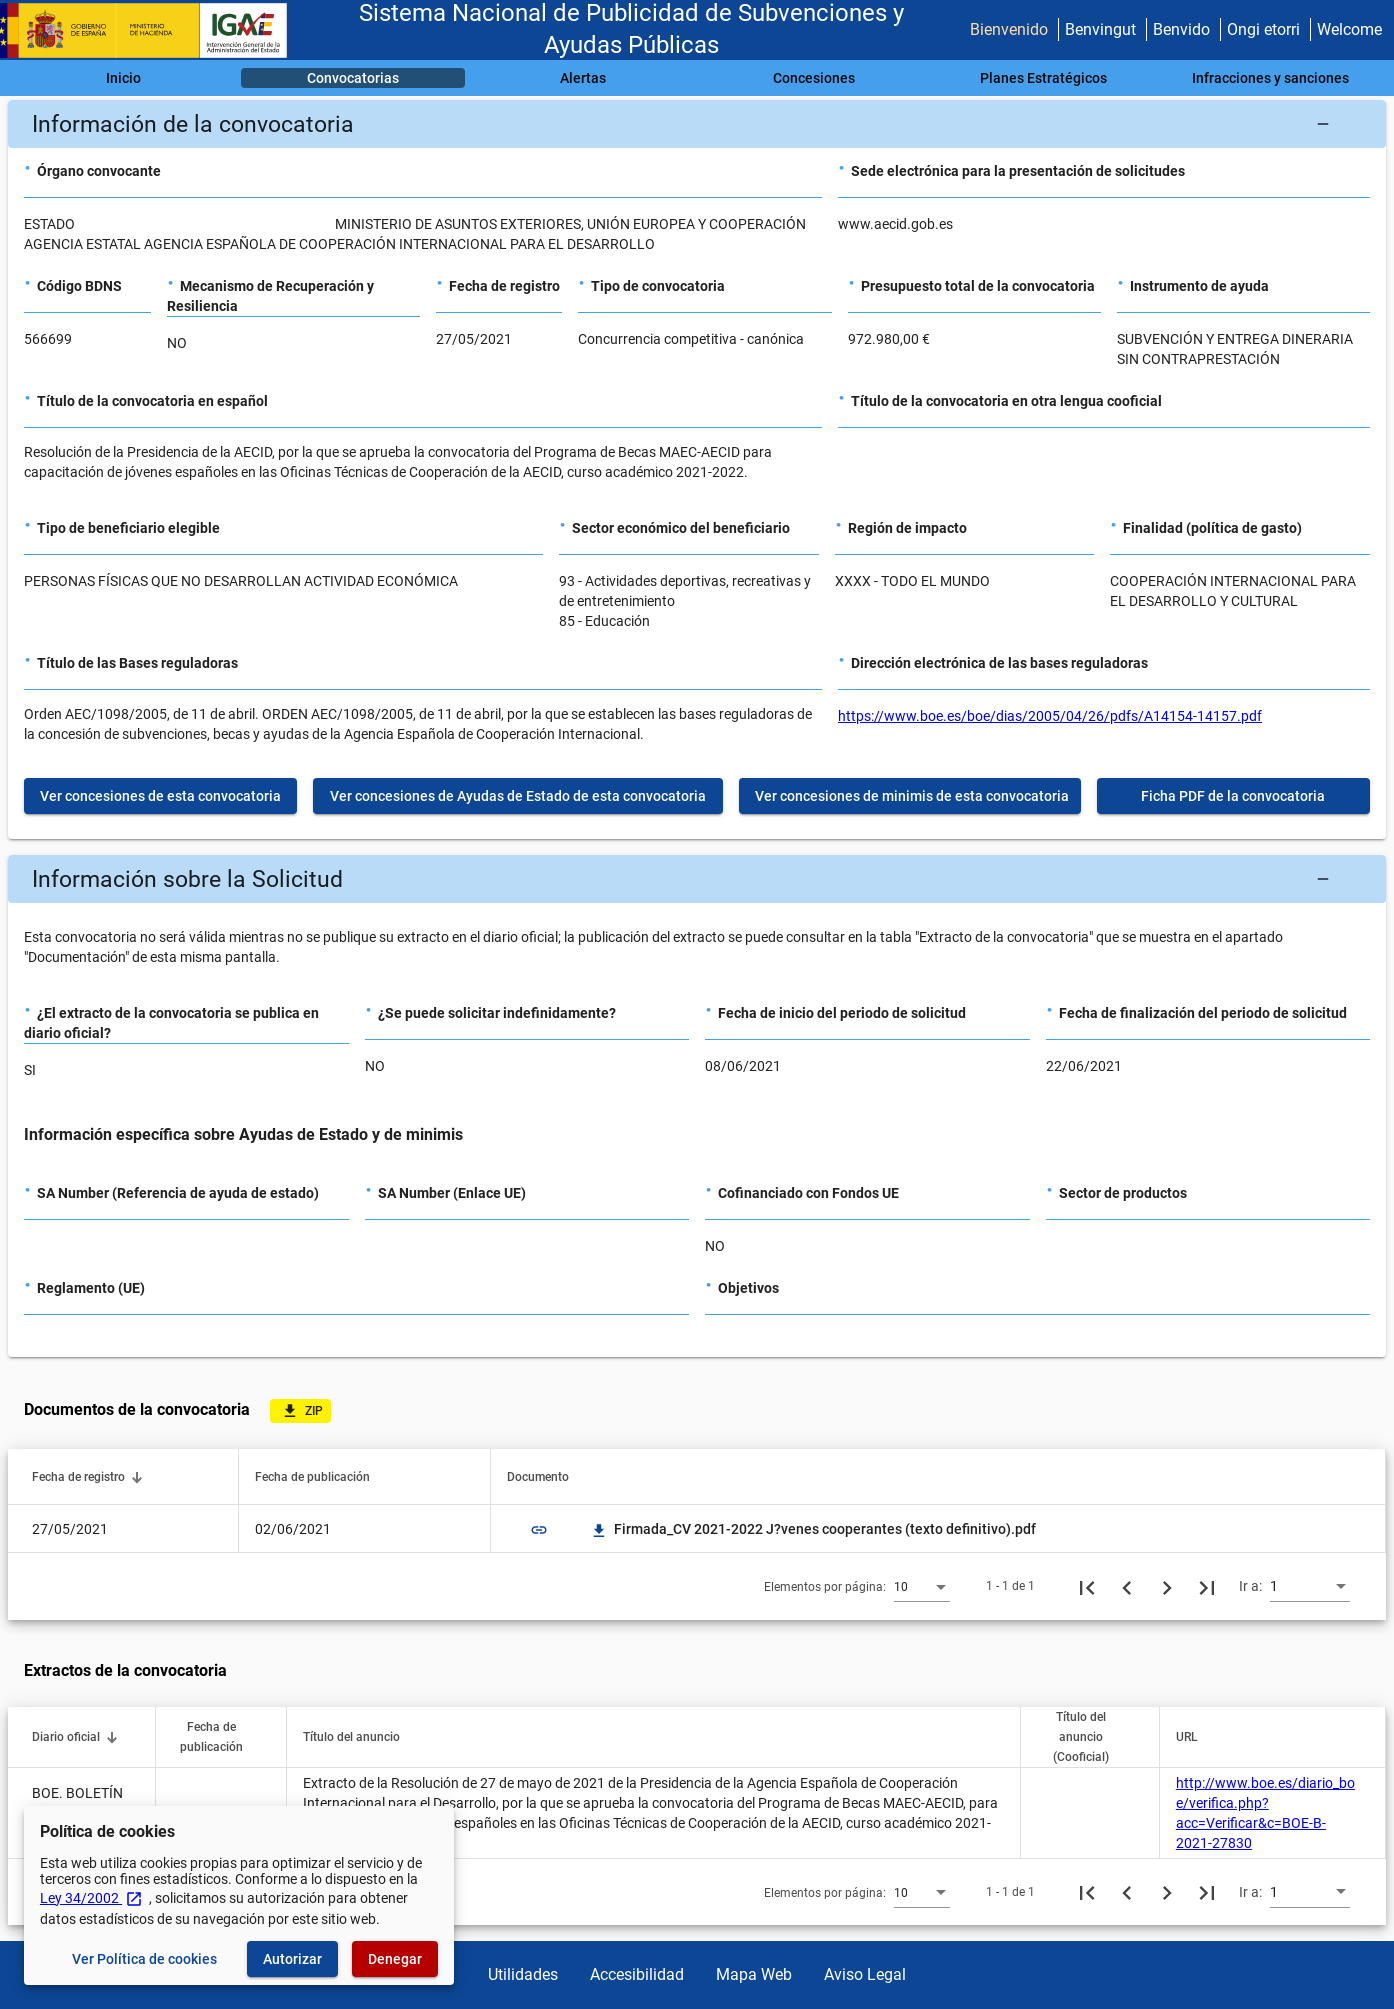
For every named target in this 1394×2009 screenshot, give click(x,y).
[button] (697, 124)
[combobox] (922, 1586)
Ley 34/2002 (91, 1898)
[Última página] (1207, 1586)
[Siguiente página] (1167, 1586)
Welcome (1349, 29)
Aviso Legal (865, 1974)
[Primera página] (1087, 1586)
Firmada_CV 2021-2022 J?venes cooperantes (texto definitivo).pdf (813, 1529)
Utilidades (523, 1974)
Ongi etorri (1263, 29)
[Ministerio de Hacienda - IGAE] (153, 30)
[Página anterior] (1127, 1586)
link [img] (539, 1530)
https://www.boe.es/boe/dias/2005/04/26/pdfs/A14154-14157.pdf (1050, 716)
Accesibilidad (637, 1974)
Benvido (1181, 29)
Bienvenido (1009, 29)
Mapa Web (754, 1974)
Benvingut (1100, 29)
